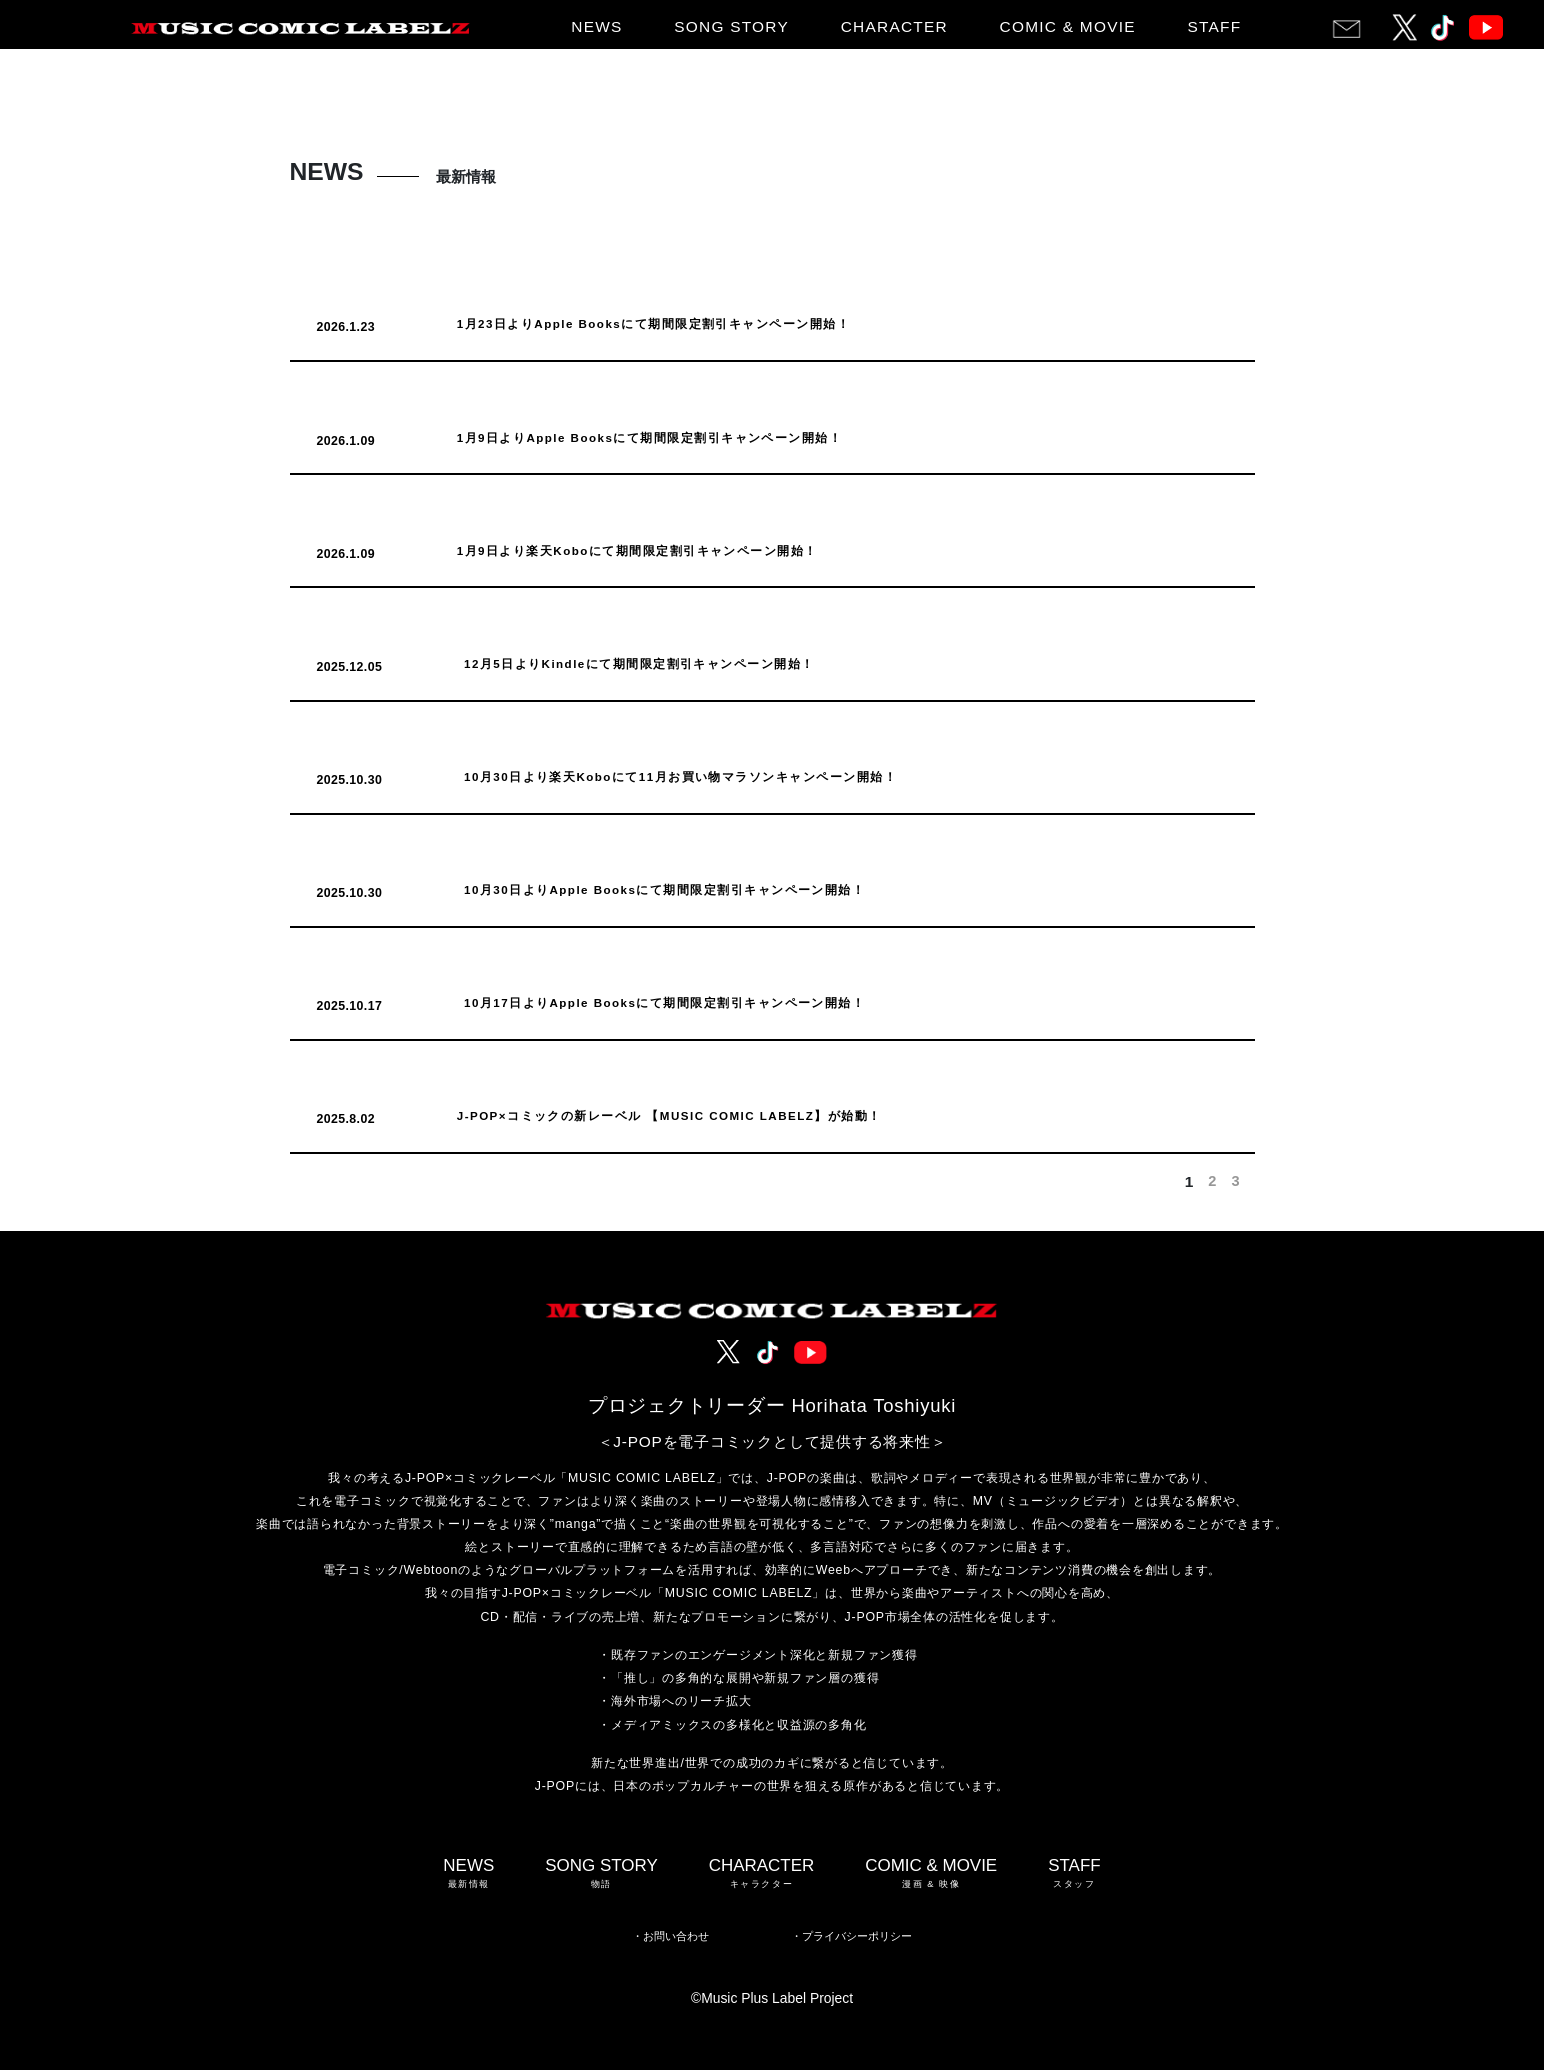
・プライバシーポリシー (851, 1936)
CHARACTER (894, 26)
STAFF (1214, 26)
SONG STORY (731, 26)
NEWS (596, 26)
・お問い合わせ (670, 1936)
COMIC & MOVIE (1068, 26)
